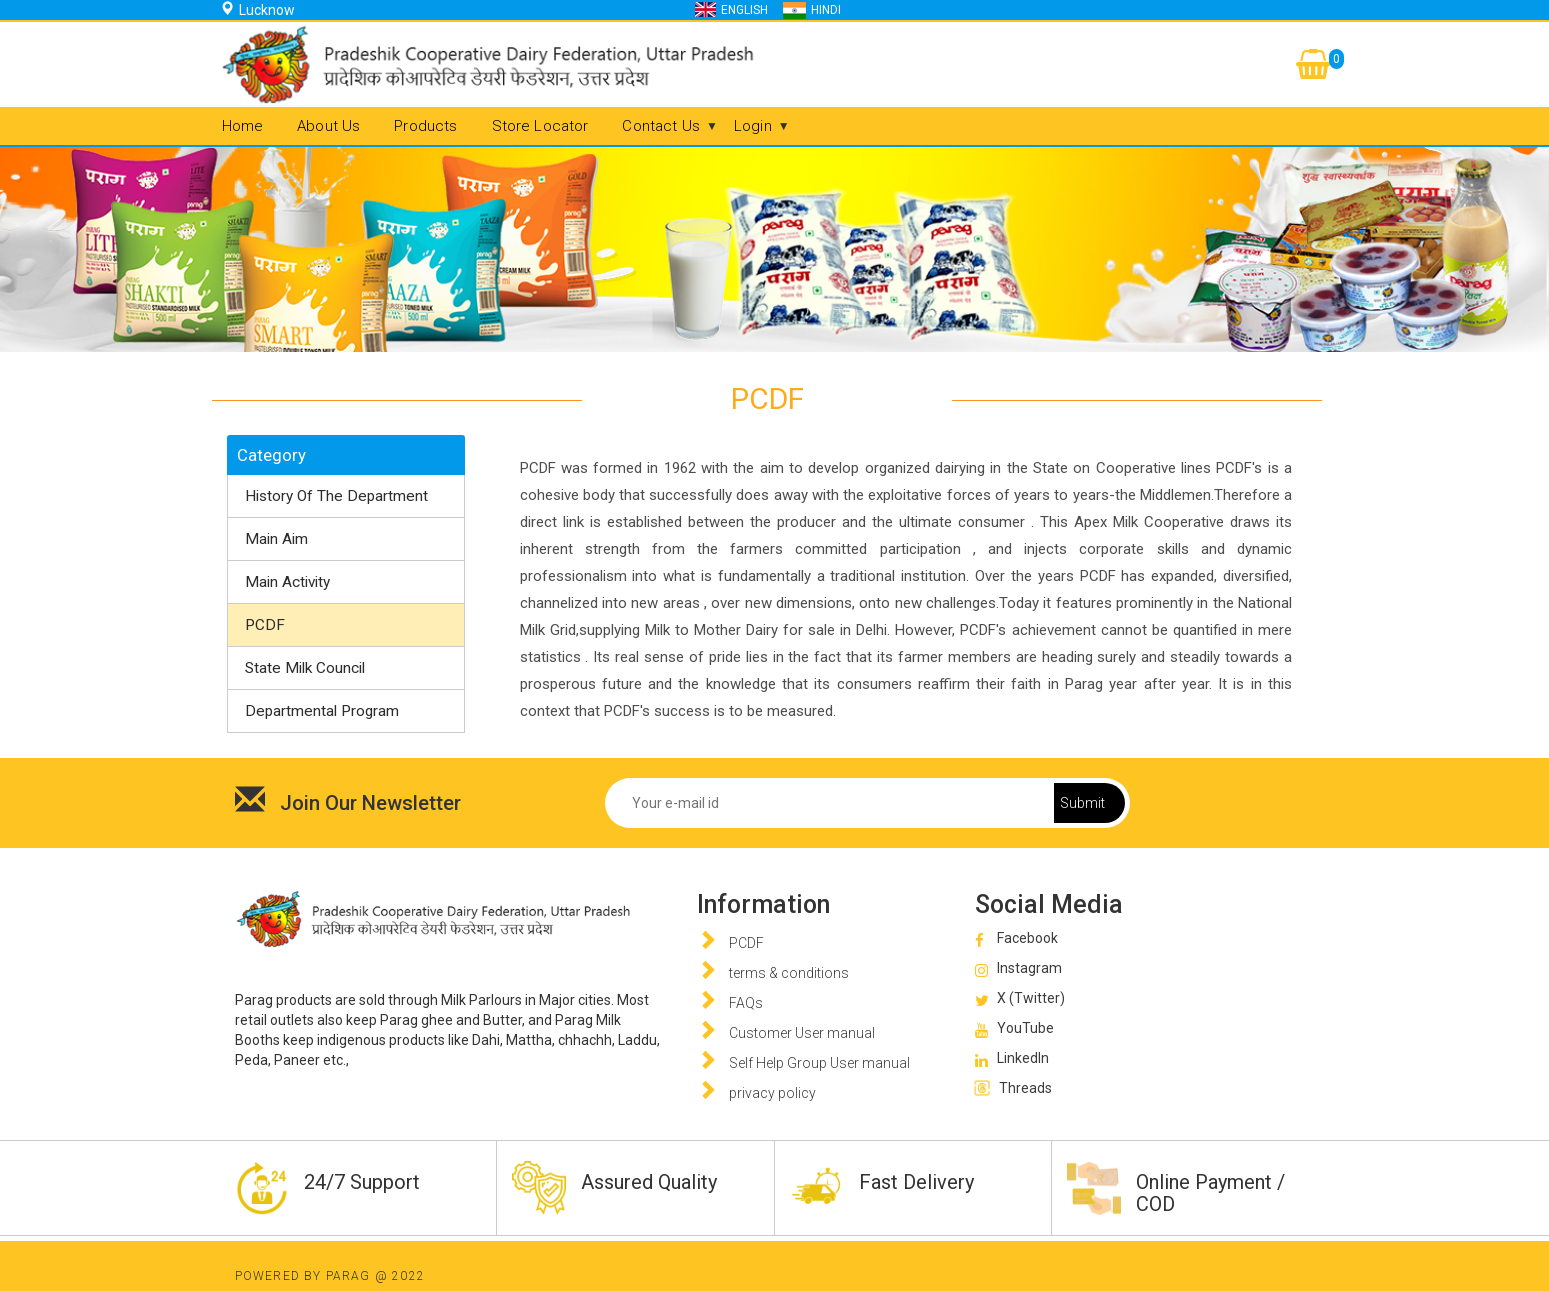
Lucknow (267, 10)
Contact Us (661, 126)
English (744, 10)
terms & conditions (789, 973)
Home (243, 126)
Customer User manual (802, 1033)
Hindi (826, 10)
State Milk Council (305, 668)
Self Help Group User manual (819, 1063)
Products (425, 126)
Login (753, 126)
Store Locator (540, 126)
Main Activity (287, 582)
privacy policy (772, 1093)
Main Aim (276, 539)
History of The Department (336, 496)
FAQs (746, 1003)
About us (328, 126)
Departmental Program (322, 711)
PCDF (265, 625)
